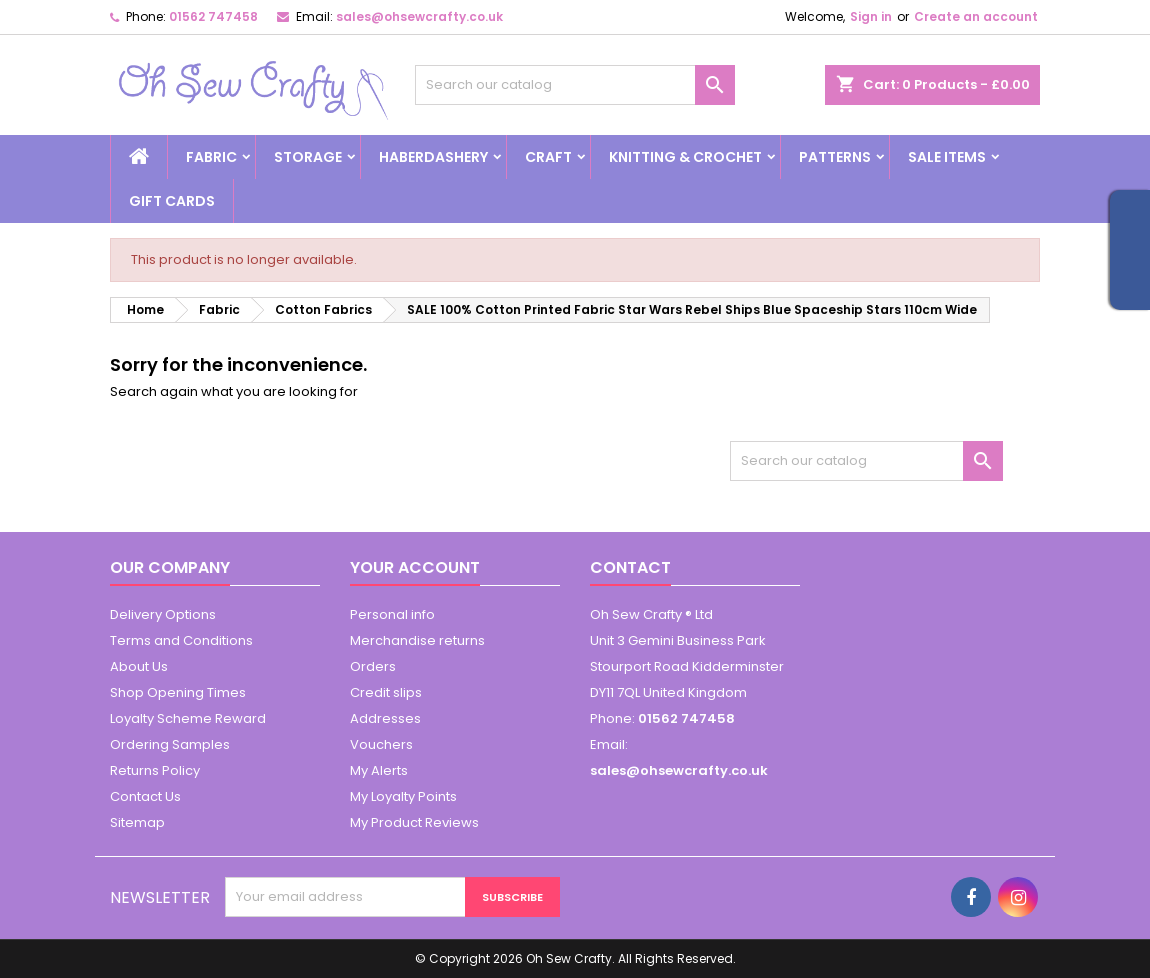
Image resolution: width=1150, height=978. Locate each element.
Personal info (392, 614)
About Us (139, 666)
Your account (415, 567)
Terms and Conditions (181, 640)
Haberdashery (433, 157)
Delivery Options (163, 614)
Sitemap (137, 822)
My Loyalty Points (403, 796)
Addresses (385, 718)
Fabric (211, 157)
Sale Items (947, 157)
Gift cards (172, 201)
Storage (308, 157)
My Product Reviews (414, 822)
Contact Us (145, 796)
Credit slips (386, 692)
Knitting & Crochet (685, 157)
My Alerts (379, 770)
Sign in (871, 16)
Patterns (835, 157)
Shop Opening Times (178, 692)
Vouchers (381, 744)
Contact (630, 567)
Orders (373, 666)
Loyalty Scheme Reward (188, 718)
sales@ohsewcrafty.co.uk (419, 16)
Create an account (976, 16)
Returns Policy (155, 770)
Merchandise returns (417, 640)
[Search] (575, 85)
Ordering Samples (170, 744)
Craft (548, 157)
